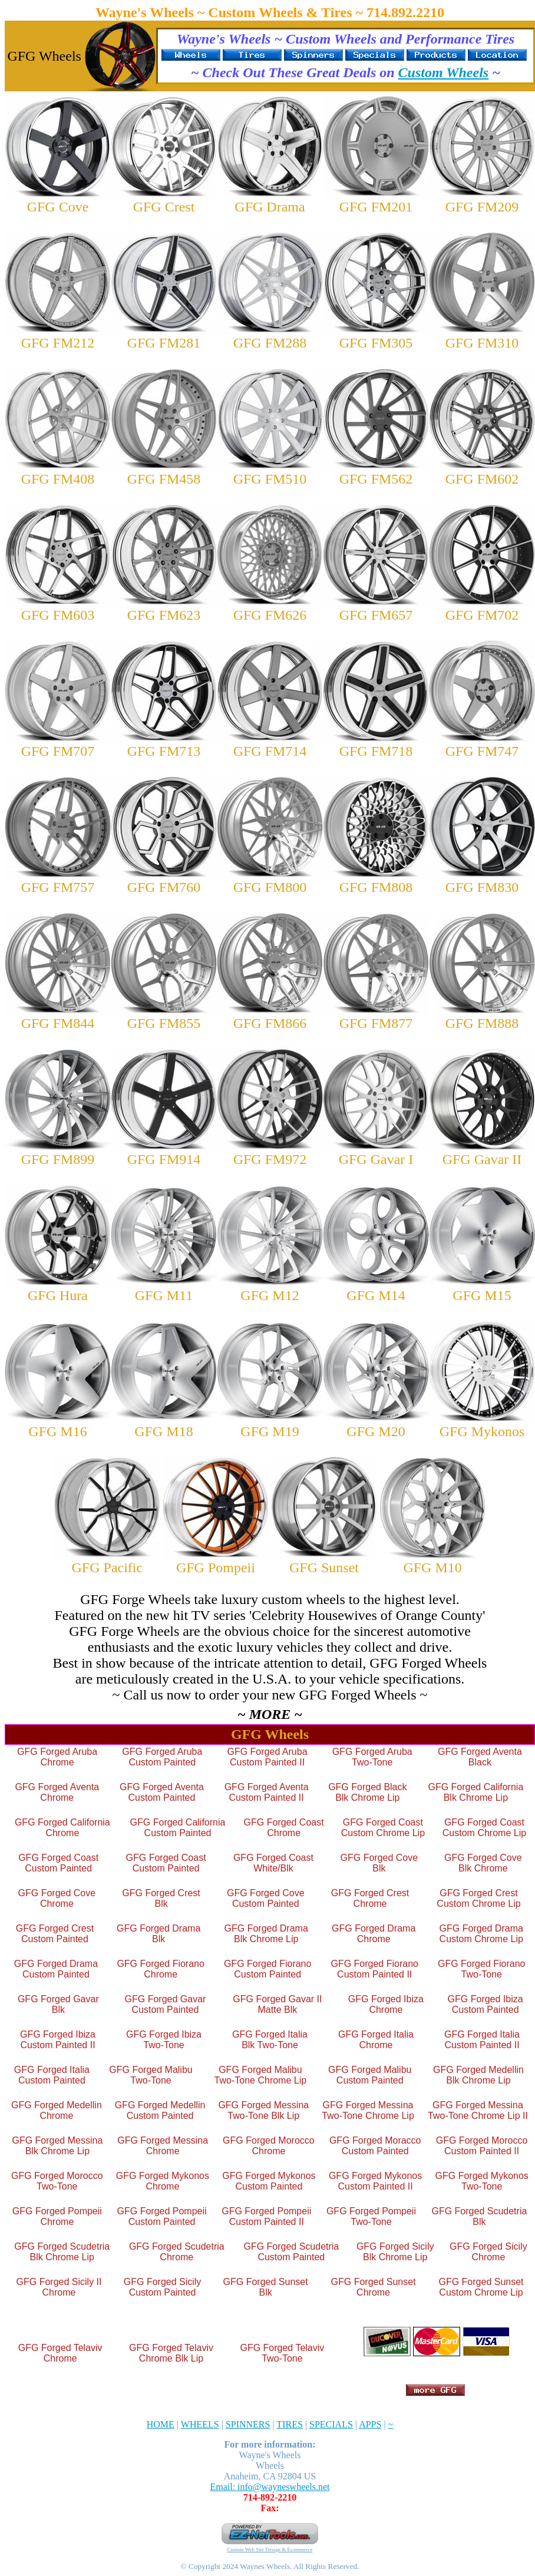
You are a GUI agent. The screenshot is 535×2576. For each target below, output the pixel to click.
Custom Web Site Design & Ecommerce (270, 2549)
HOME (160, 2424)
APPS (370, 2424)
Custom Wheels (443, 72)
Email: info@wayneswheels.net (269, 2487)
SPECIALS (331, 2424)
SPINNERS (248, 2424)
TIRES (289, 2424)
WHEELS (200, 2424)
